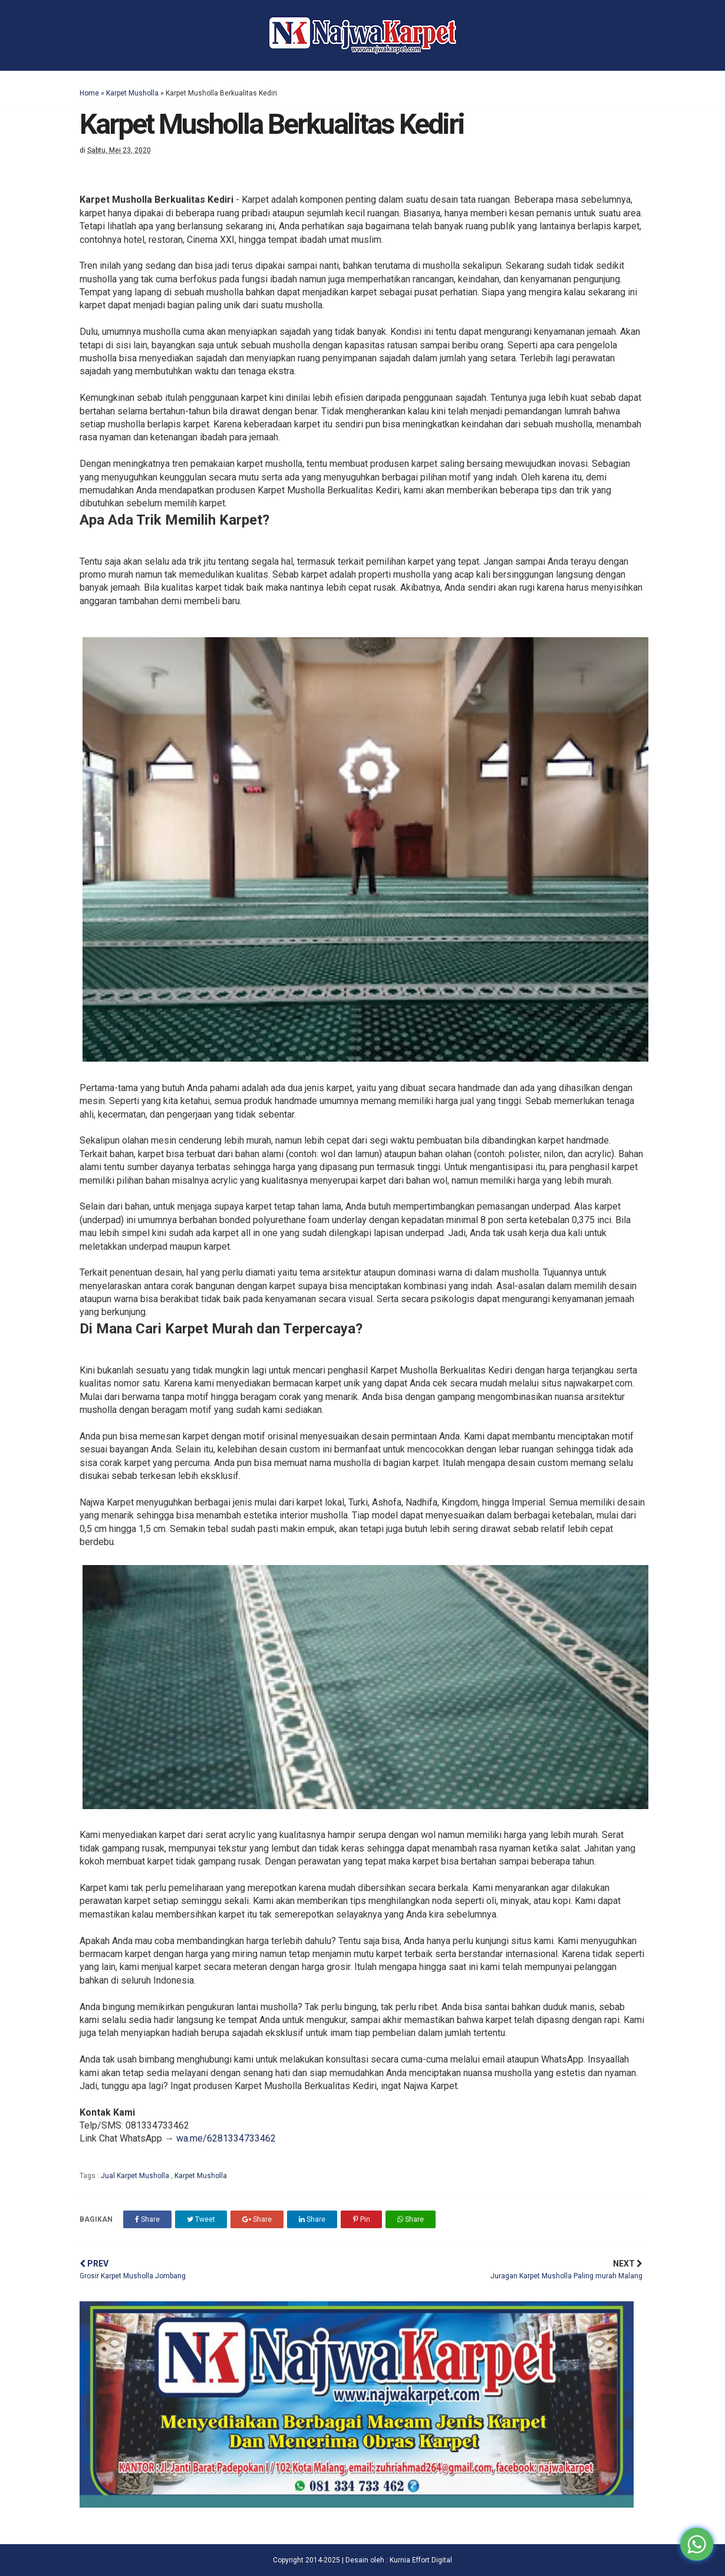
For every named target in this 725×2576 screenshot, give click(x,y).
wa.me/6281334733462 (226, 2138)
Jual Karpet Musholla (136, 2176)
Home (89, 93)
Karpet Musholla (132, 93)
